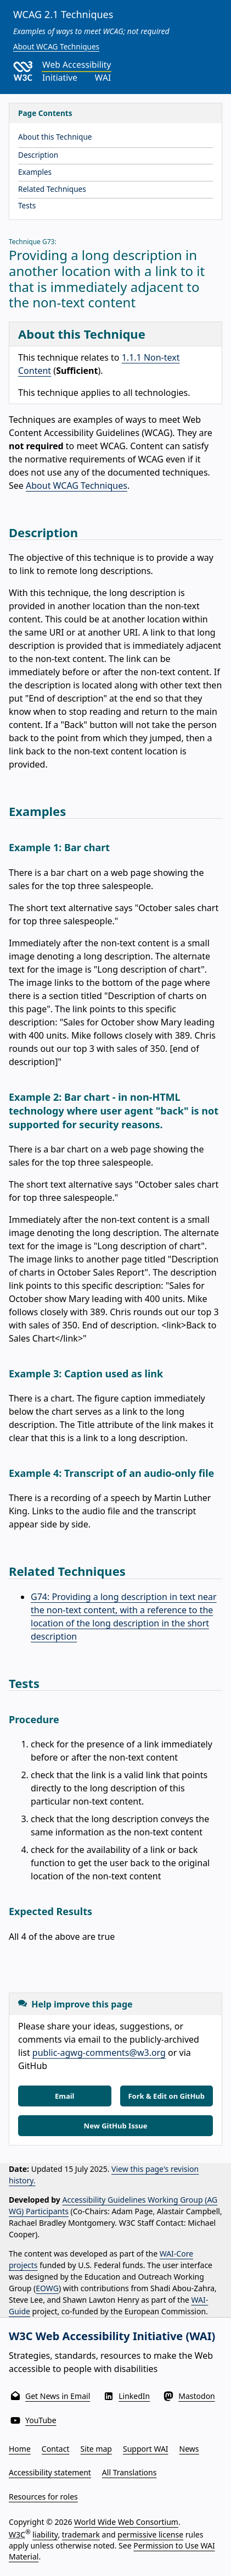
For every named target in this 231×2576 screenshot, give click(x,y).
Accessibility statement (50, 2472)
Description (38, 155)
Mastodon (196, 2396)
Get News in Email (57, 2396)
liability (45, 2534)
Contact (56, 2448)
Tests (27, 205)
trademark (81, 2534)
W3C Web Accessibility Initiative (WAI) (112, 2336)
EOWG (47, 2288)
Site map (96, 2448)
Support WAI (145, 2448)
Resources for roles (43, 2496)
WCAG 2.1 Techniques (63, 14)
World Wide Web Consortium (126, 2522)
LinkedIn (134, 2396)
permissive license (150, 2534)
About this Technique (55, 136)
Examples (35, 172)
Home (20, 2448)
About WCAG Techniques (56, 46)
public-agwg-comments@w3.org (99, 2053)
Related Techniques (52, 189)
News (189, 2448)
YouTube (41, 2420)
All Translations (129, 2472)
